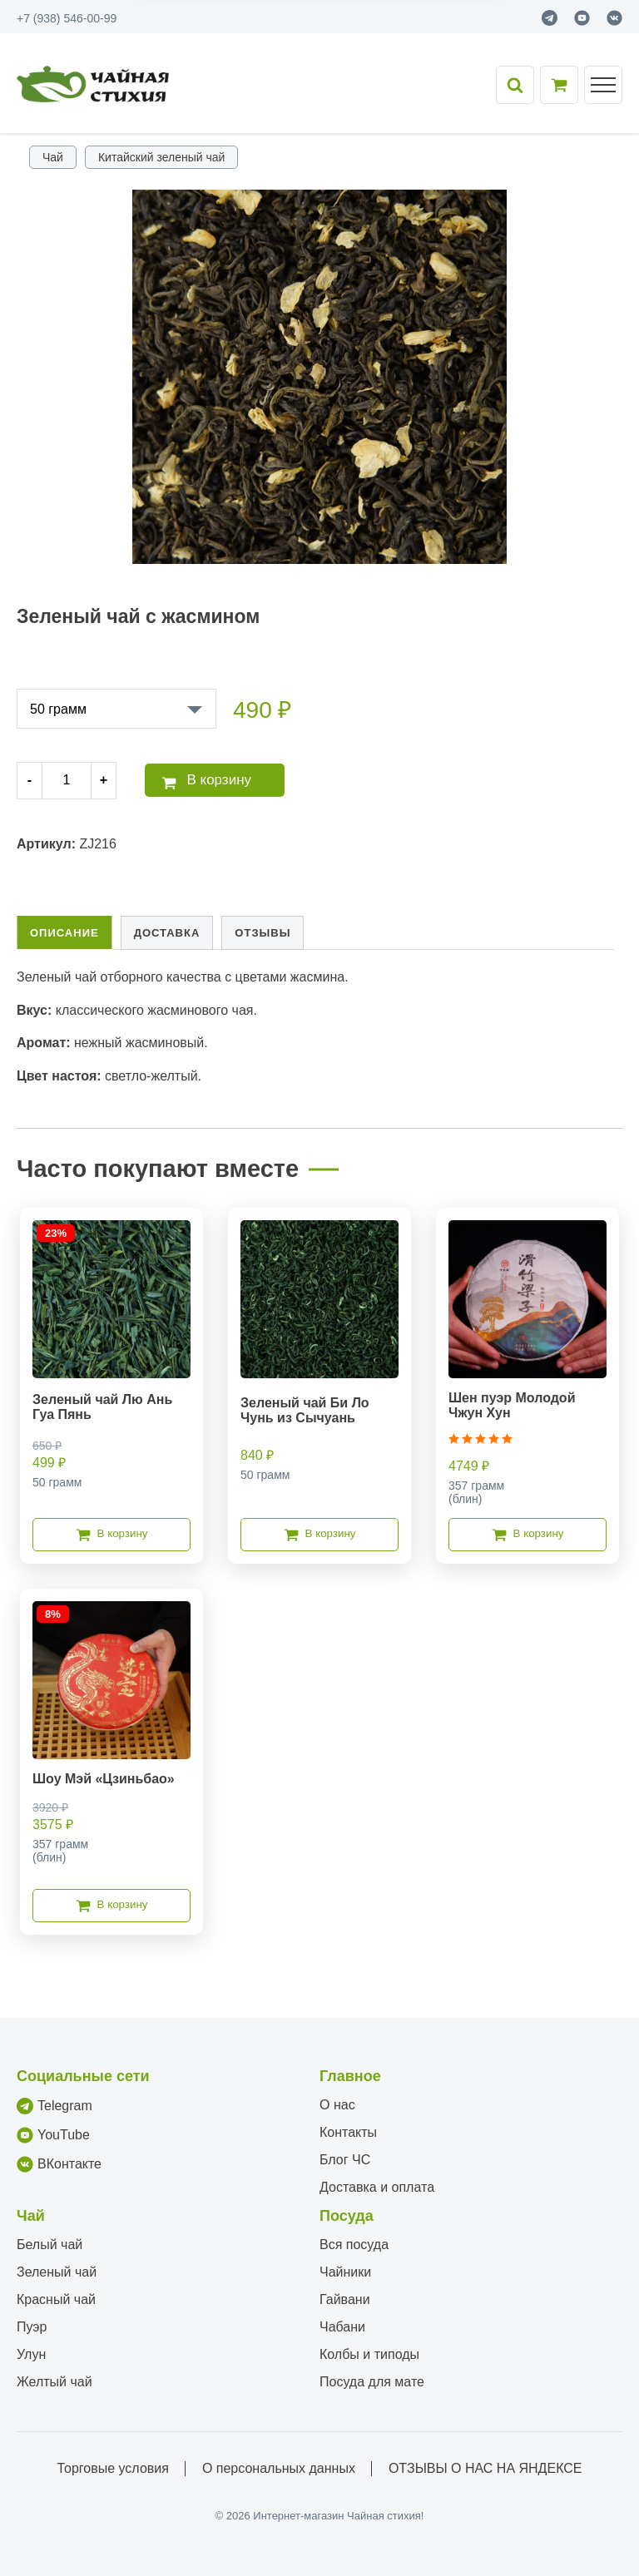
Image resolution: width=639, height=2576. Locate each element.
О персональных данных (278, 2468)
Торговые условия (113, 2468)
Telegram (54, 2106)
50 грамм (58, 709)
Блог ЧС (345, 2160)
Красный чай (56, 2299)
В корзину (206, 781)
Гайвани (345, 2299)
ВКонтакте (59, 2164)
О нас (337, 2105)
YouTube (53, 2135)
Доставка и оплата (377, 2187)
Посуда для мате (372, 2382)
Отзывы (262, 933)
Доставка (167, 933)
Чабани (342, 2327)
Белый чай (49, 2244)
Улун (31, 2354)
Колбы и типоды (369, 2354)
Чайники (345, 2272)
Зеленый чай (57, 2272)
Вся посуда (354, 2244)
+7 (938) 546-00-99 (66, 18)
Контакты (348, 2132)
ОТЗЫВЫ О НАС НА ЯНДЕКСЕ (485, 2468)
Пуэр (32, 2327)
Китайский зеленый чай (161, 157)
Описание (64, 933)
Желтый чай (54, 2382)
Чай (52, 157)
